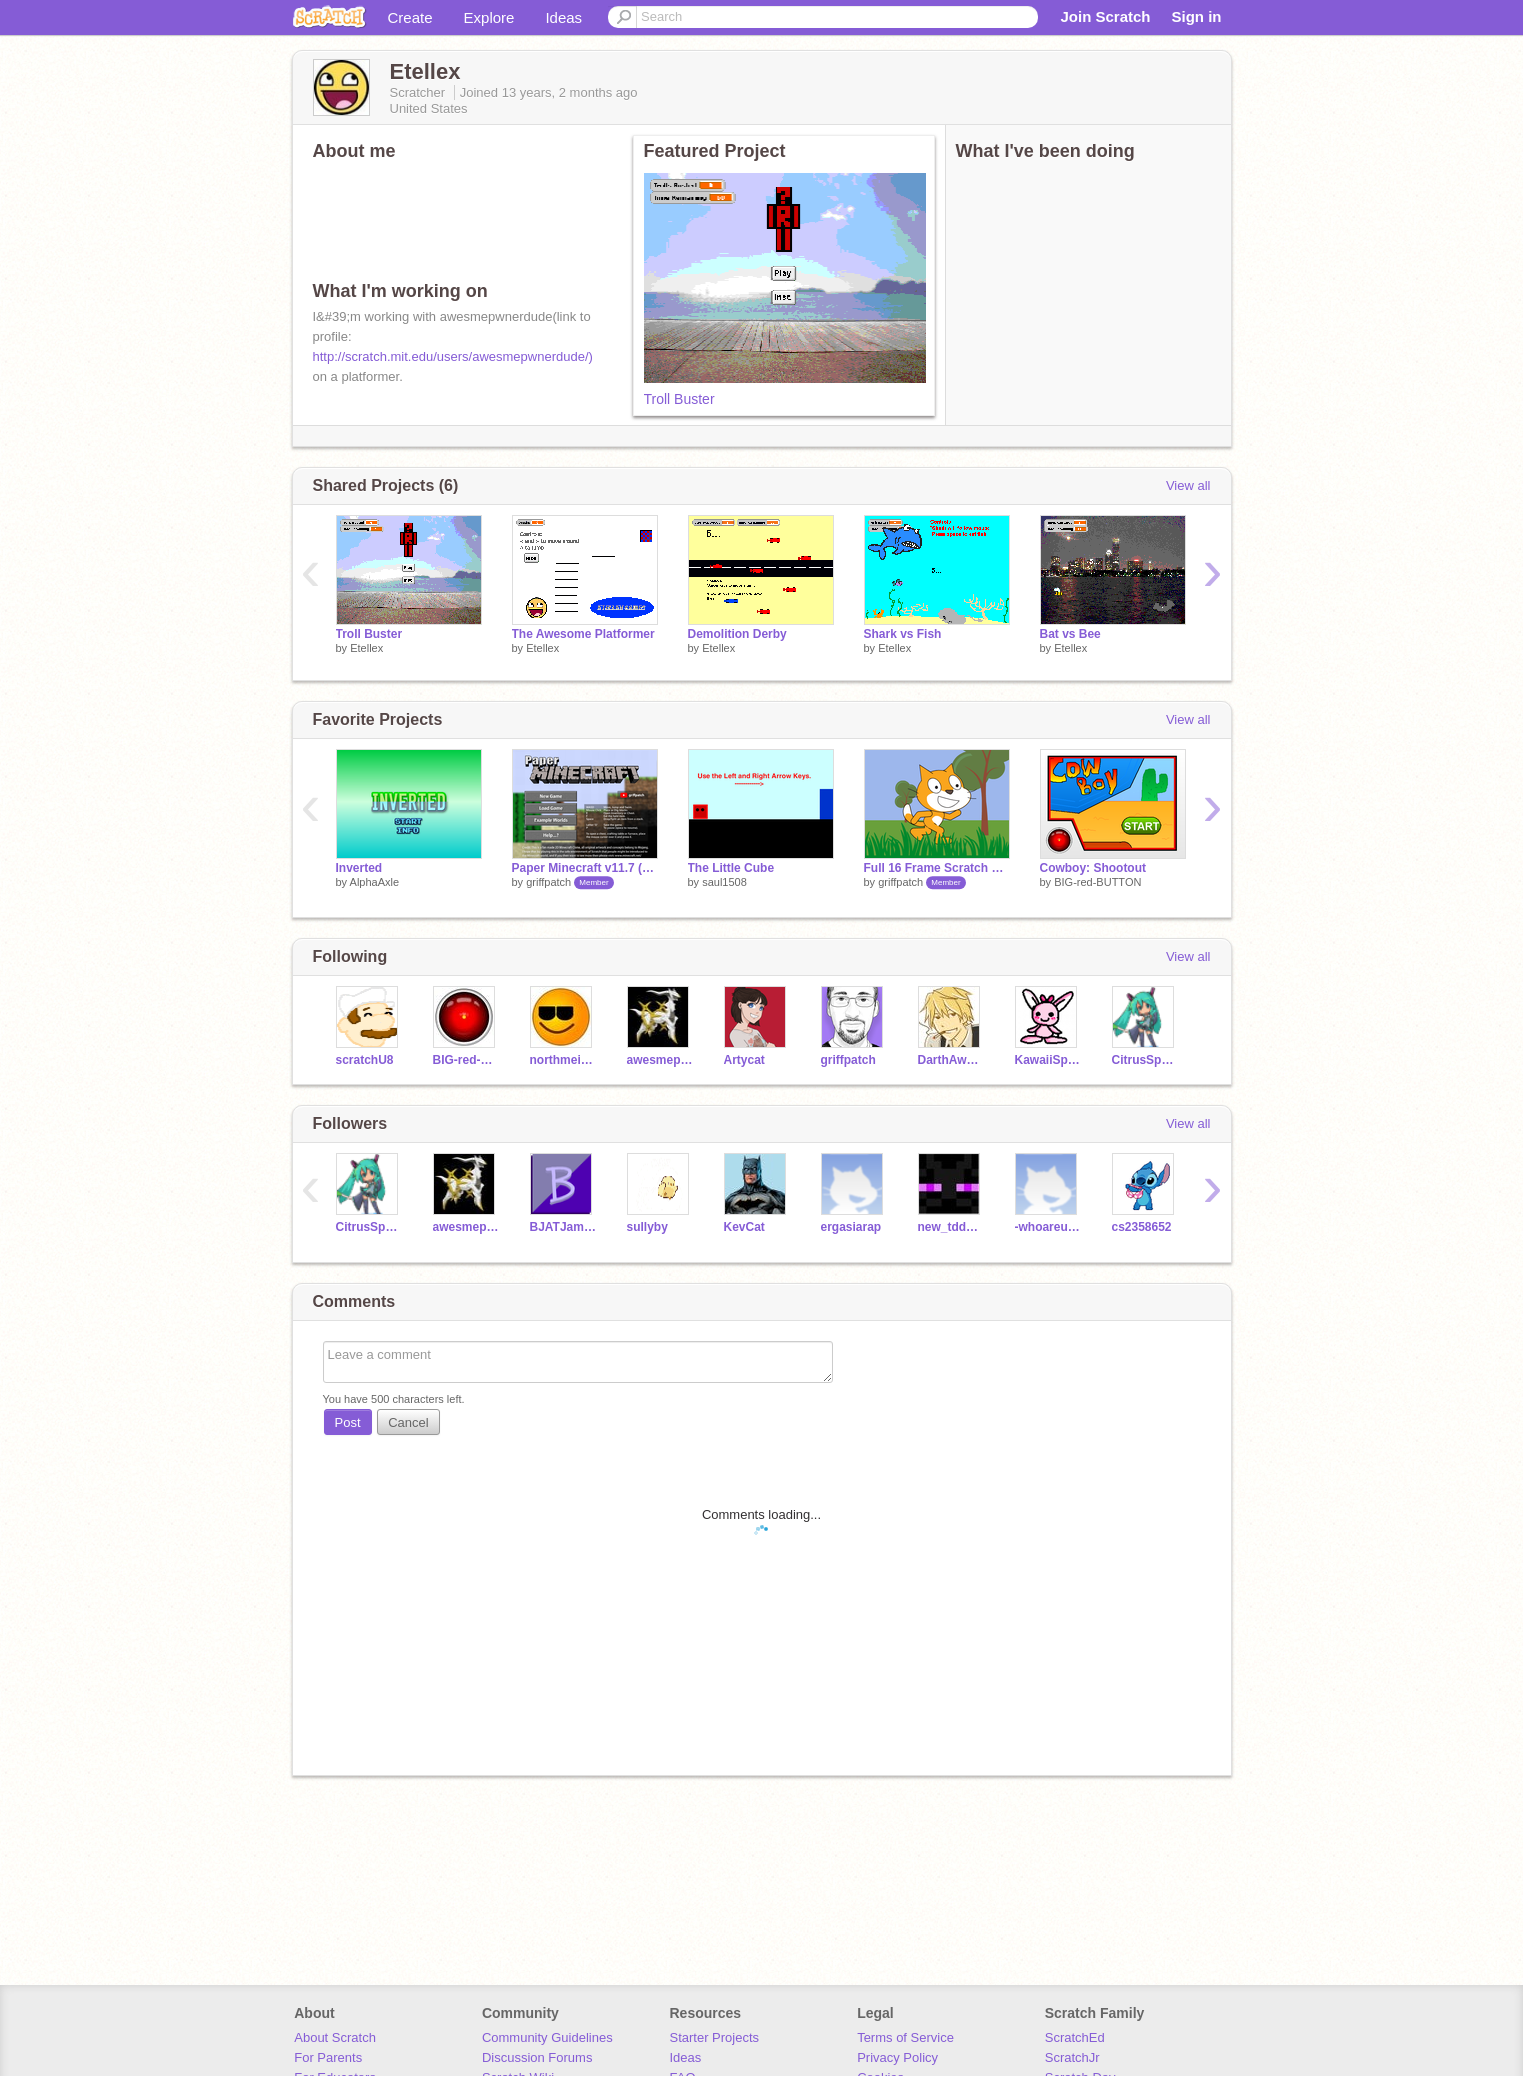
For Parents (328, 2057)
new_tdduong (951, 1227)
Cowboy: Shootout (1093, 868)
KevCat (744, 1227)
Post (348, 1422)
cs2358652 (1142, 1227)
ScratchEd (1075, 2037)
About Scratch (335, 2037)
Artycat (744, 1060)
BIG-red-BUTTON (1097, 882)
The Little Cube (731, 868)
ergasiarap (851, 1227)
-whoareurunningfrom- (1048, 1227)
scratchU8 (365, 1060)
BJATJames (563, 1227)
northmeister (563, 1060)
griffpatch (548, 882)
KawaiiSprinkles (1048, 1060)
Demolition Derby (737, 634)
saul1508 (724, 882)
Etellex (366, 648)
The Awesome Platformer (583, 634)
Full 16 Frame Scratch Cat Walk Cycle (937, 868)
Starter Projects (715, 2037)
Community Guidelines (547, 2037)
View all (1188, 485)
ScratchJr (1072, 2057)
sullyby (647, 1227)
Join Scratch (1105, 16)
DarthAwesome (951, 1060)
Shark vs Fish (903, 634)
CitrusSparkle (1145, 1060)
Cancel (408, 1422)
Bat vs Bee (1070, 634)
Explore (489, 17)
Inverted (359, 868)
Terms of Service (905, 2037)
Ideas (563, 17)
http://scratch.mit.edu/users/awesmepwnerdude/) (453, 356)
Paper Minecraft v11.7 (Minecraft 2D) (585, 868)
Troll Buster (679, 399)
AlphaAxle (375, 882)
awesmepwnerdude (660, 1060)
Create (410, 17)
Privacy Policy (897, 2057)
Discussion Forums (537, 2057)
